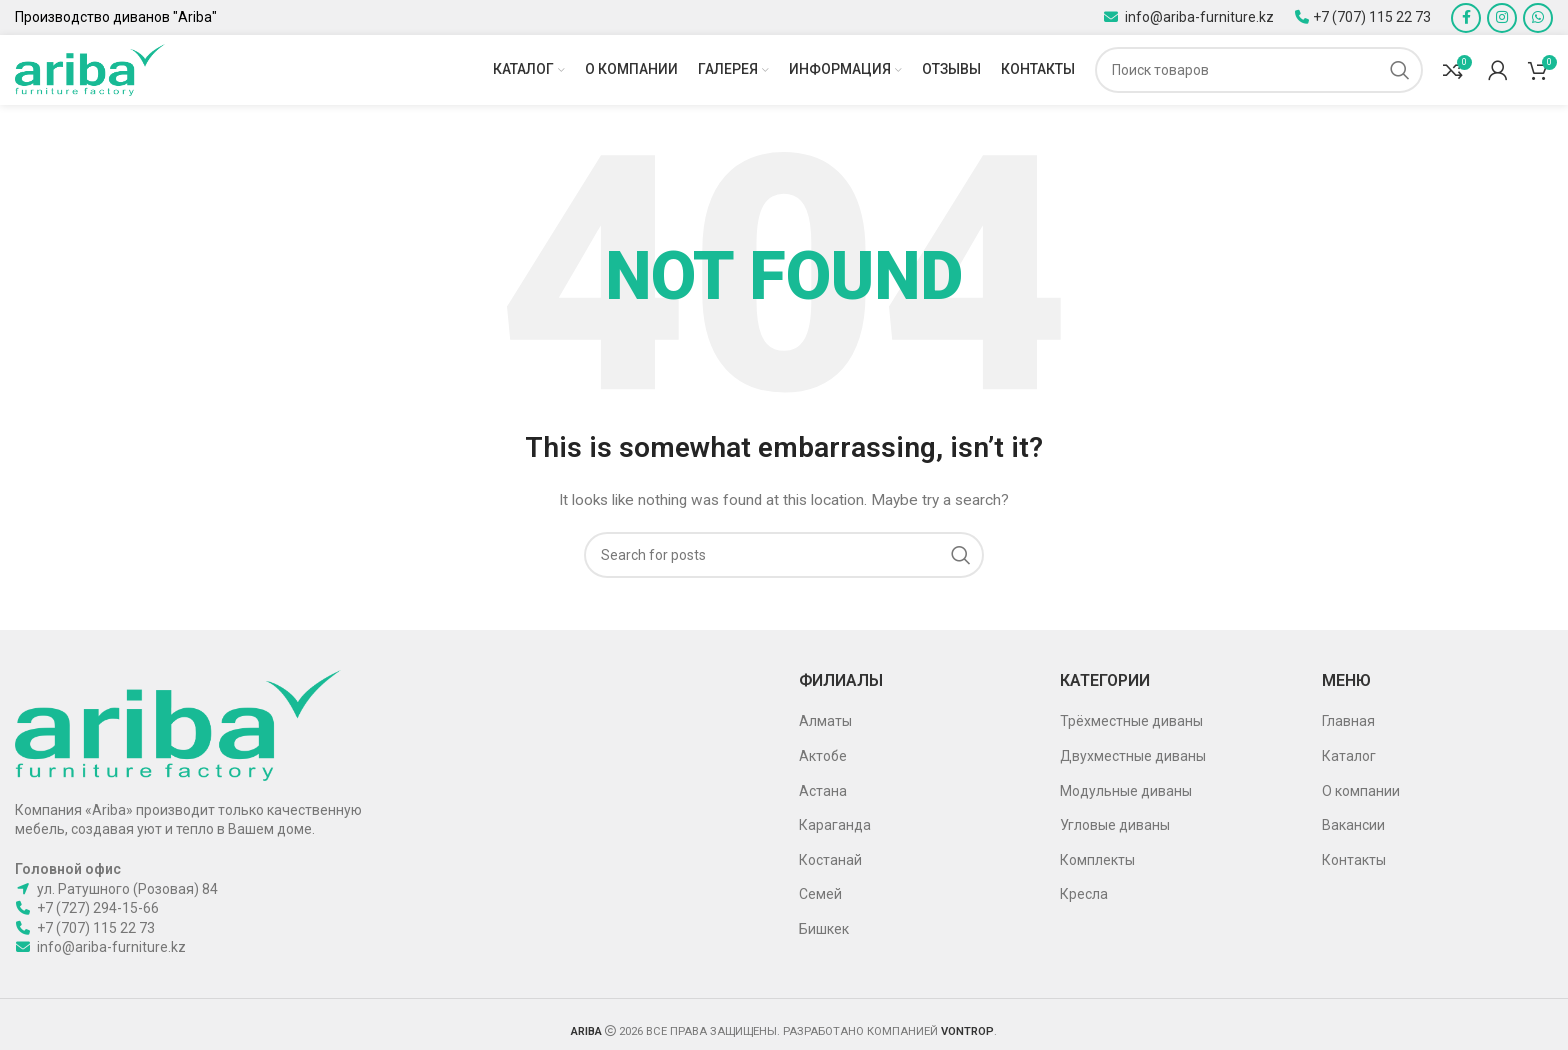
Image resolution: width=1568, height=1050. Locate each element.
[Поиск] (1259, 70)
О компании (1361, 791)
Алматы (825, 721)
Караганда (835, 825)
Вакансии (1353, 825)
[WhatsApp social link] (1538, 18)
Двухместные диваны (1133, 756)
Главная (1348, 721)
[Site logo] (90, 69)
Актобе (823, 756)
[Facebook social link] (1466, 18)
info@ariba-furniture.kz (1198, 17)
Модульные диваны (1126, 791)
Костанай (830, 860)
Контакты (1354, 860)
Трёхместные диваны (1131, 721)
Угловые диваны (1115, 825)
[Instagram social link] (1502, 18)
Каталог (1349, 756)
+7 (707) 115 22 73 (1372, 17)
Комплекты (1097, 860)
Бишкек (824, 929)
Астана (823, 791)
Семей (820, 894)
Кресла (1084, 894)
